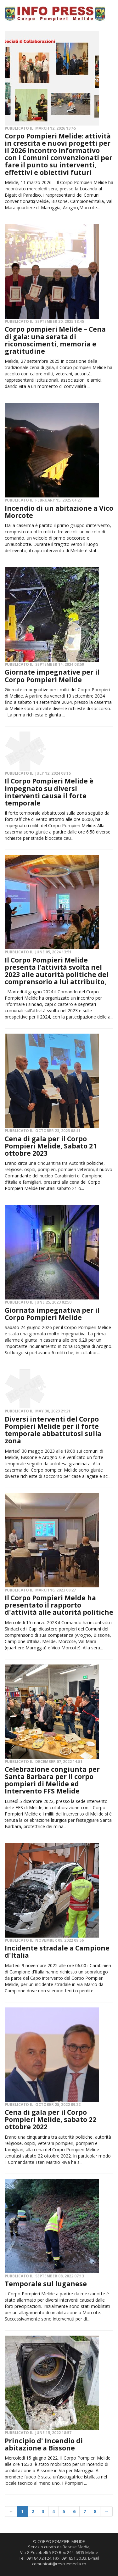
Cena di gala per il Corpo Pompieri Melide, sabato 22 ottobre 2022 (50, 2119)
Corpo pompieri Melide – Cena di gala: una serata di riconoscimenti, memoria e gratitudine (55, 340)
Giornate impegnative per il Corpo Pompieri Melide (52, 676)
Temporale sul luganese (46, 2283)
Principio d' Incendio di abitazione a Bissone (44, 2444)
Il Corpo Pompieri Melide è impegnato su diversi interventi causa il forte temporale (49, 792)
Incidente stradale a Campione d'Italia (57, 1952)
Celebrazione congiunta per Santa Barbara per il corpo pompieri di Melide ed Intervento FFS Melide (52, 1780)
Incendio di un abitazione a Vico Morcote (59, 512)
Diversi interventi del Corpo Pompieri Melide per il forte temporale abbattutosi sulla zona (53, 1430)
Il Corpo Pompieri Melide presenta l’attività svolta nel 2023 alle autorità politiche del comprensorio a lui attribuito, (57, 971)
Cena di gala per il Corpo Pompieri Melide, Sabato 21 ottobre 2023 (51, 1146)
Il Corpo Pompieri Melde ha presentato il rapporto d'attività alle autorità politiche (59, 1605)
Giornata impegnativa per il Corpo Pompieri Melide (52, 1314)
